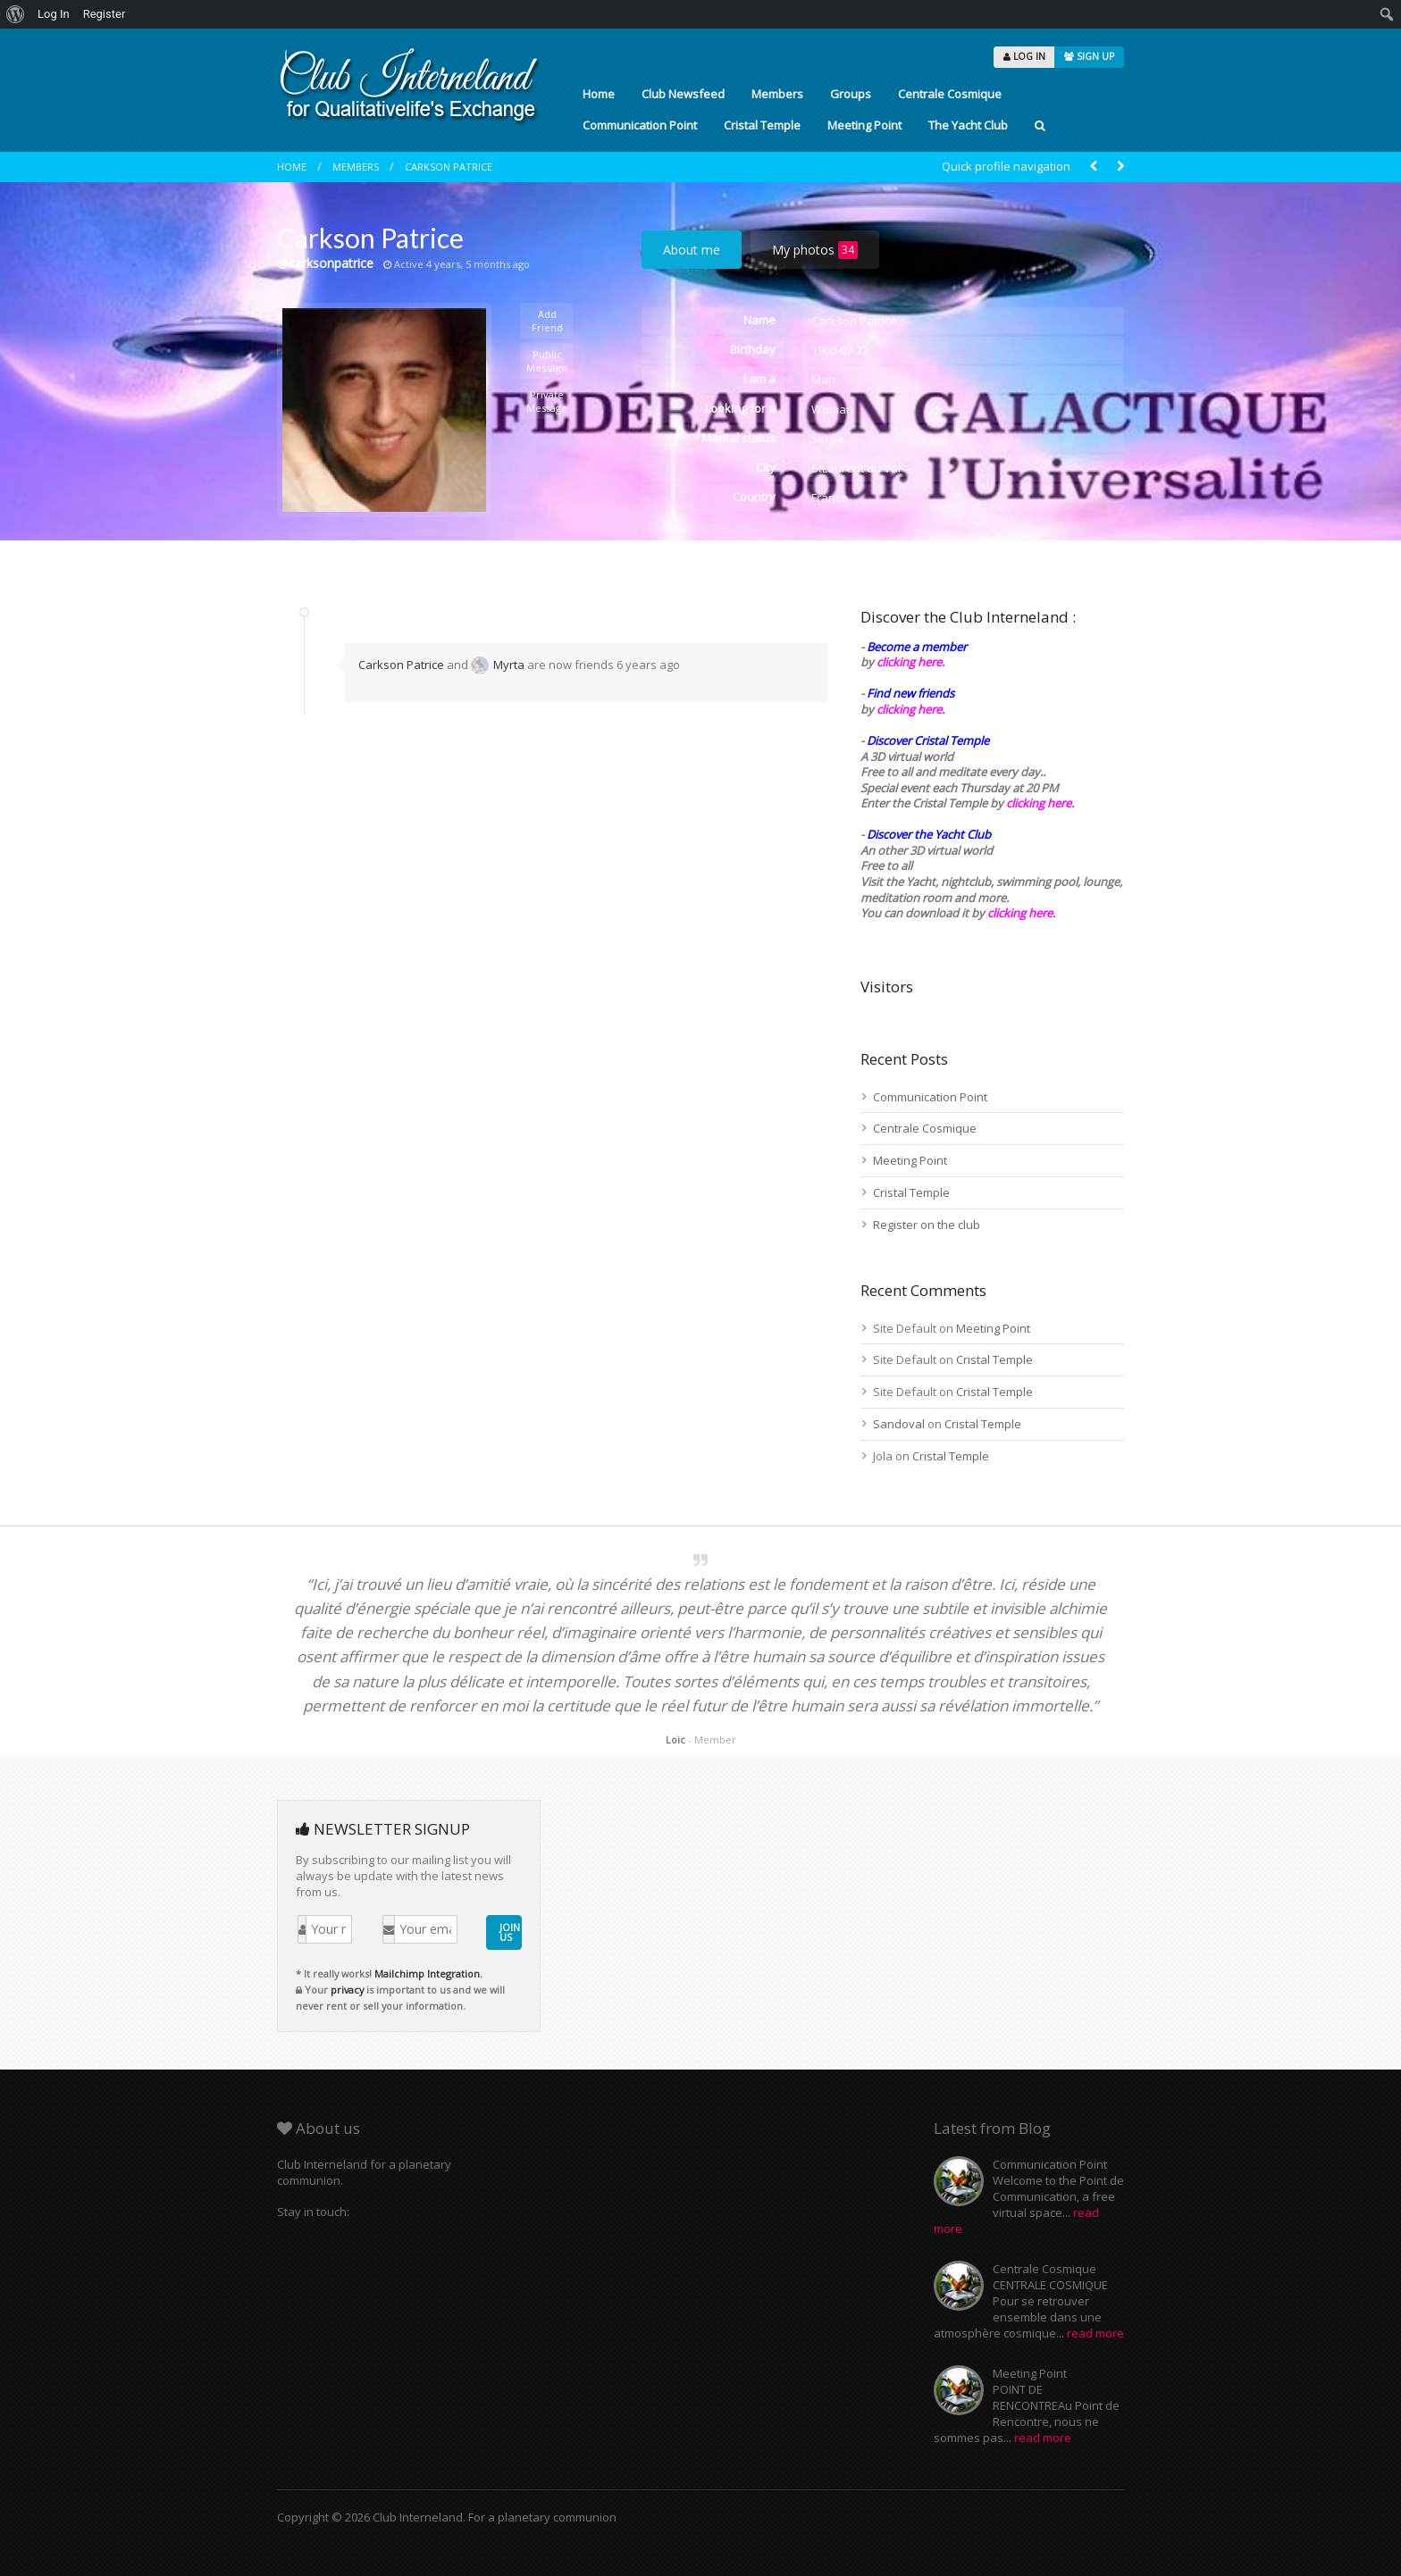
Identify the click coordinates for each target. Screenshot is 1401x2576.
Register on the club (926, 1225)
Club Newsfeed (683, 94)
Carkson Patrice (448, 166)
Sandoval (899, 1424)
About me (691, 249)
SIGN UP (1089, 56)
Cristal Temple (762, 125)
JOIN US (509, 1932)
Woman (832, 409)
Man (823, 380)
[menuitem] (15, 14)
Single (827, 439)
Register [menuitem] (104, 14)
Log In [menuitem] (54, 14)
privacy (347, 1989)
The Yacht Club (968, 125)
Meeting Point (864, 125)
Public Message (546, 360)
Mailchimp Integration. (428, 1973)
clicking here (1020, 913)
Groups (850, 94)
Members (777, 94)
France (829, 497)
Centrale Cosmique (950, 94)
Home (599, 94)
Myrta (497, 665)
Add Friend (547, 320)
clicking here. (910, 662)
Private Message (546, 401)
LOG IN (1024, 56)
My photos (815, 250)
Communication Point (640, 125)
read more (1095, 2333)
